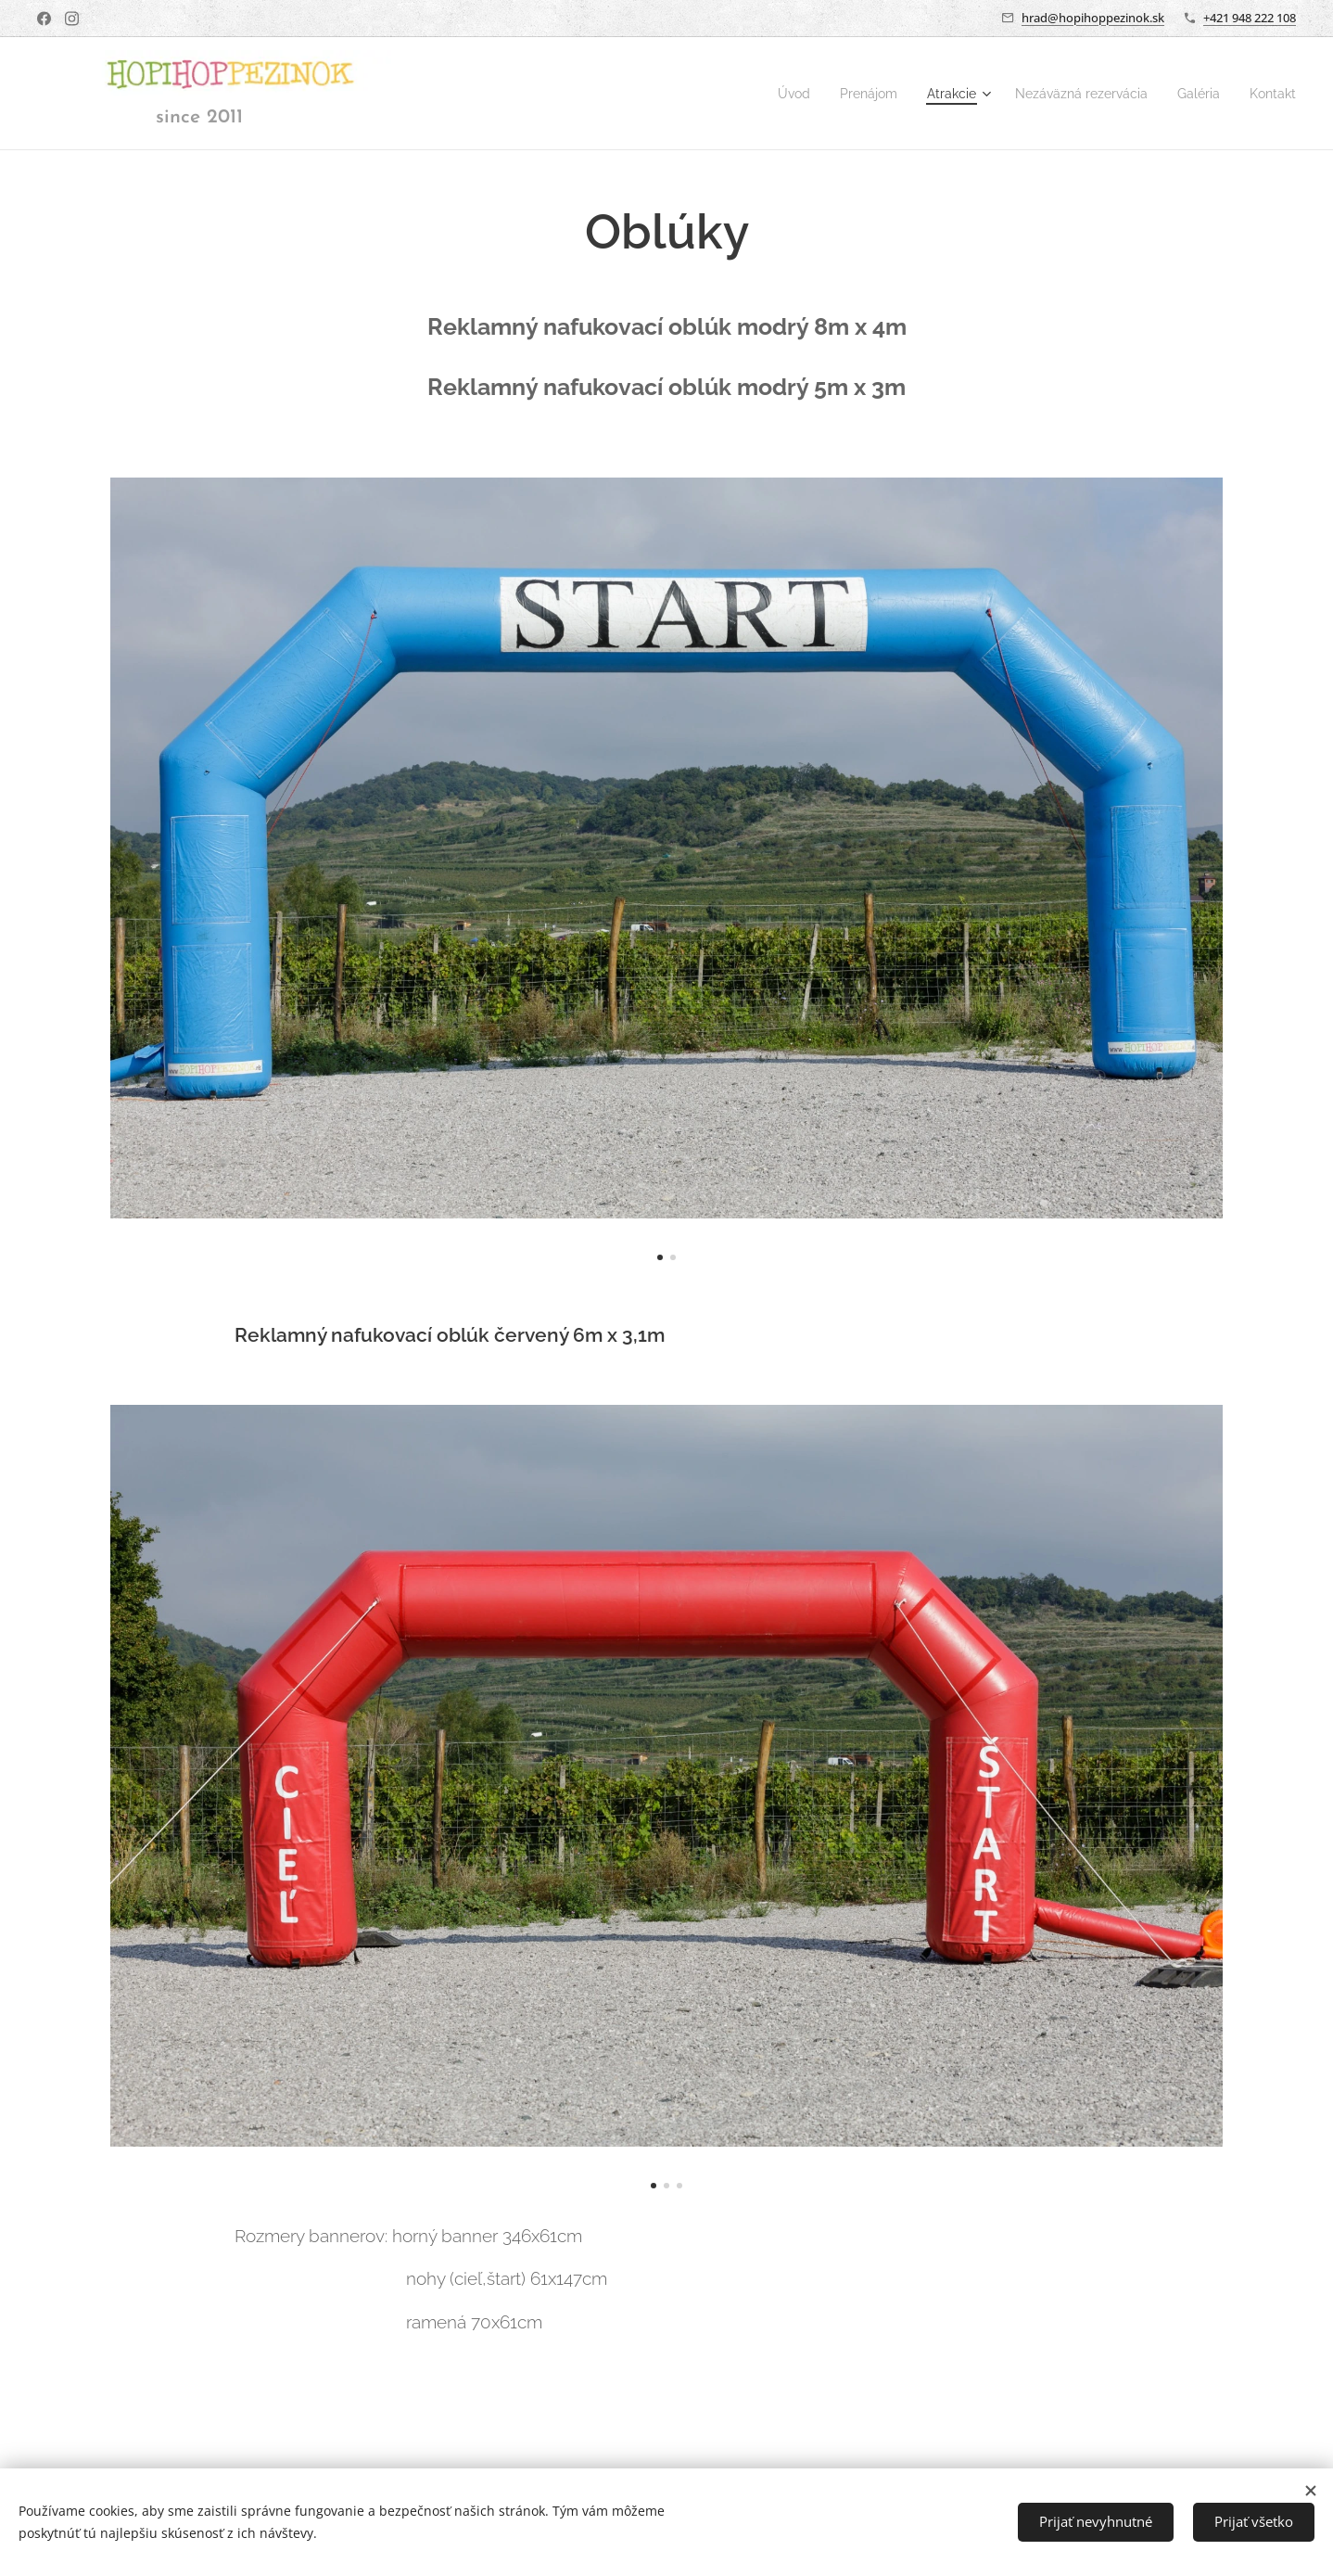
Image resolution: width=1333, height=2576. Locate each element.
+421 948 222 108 (1249, 17)
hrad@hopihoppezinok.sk (1093, 17)
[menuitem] (765, 93)
